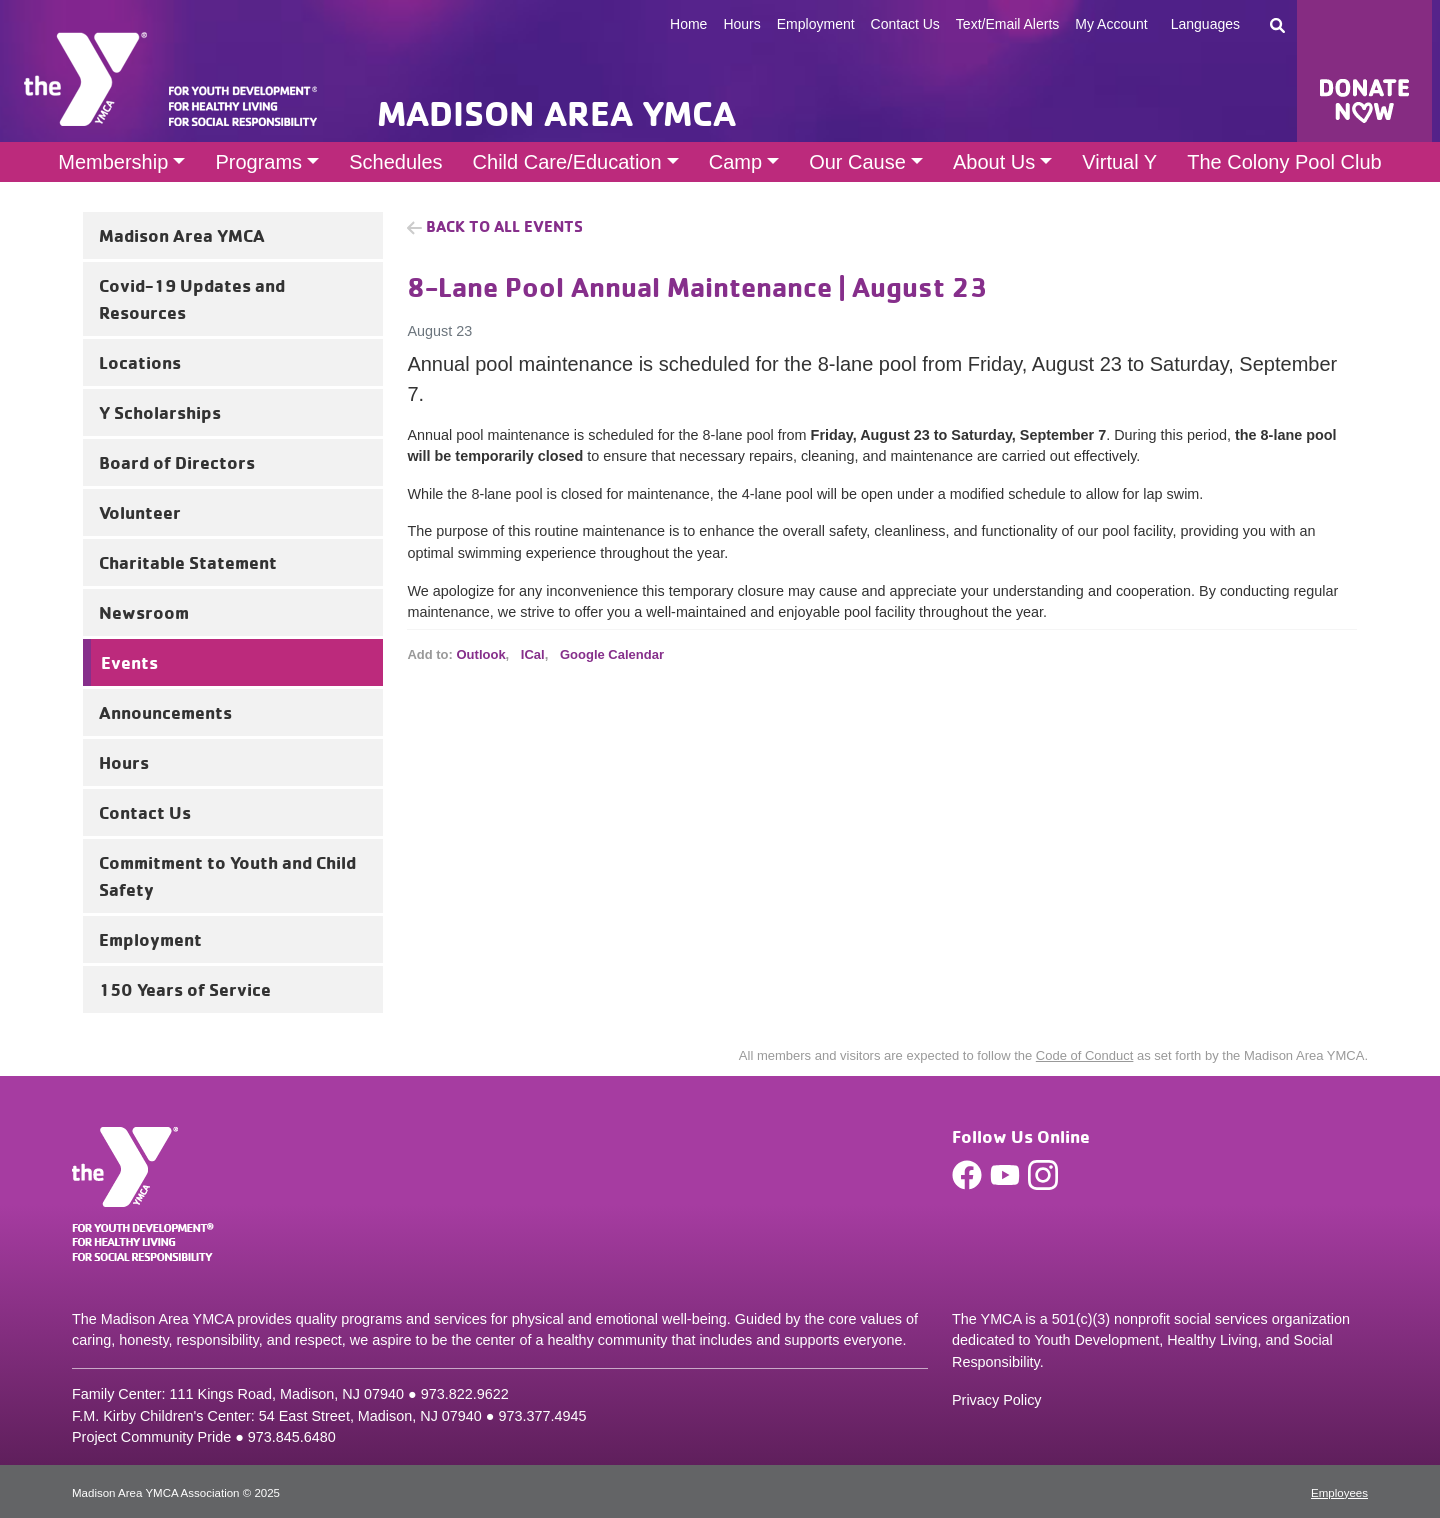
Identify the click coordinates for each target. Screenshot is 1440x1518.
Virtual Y (1119, 162)
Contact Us (905, 24)
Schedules (395, 162)
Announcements (165, 712)
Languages (1205, 24)
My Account (1111, 24)
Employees (1339, 1493)
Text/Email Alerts (1007, 24)
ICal (533, 654)
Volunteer (140, 512)
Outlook (481, 654)
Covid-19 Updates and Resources (192, 298)
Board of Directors (177, 462)
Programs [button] (258, 162)
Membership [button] (113, 162)
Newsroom (144, 612)
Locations (140, 362)
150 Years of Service (185, 989)
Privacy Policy (997, 1400)
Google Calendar (612, 654)
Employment (816, 24)
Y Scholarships (160, 412)
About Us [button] (994, 162)
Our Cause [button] (857, 162)
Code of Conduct (1085, 1055)
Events (129, 662)
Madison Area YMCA (182, 235)
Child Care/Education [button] (567, 162)
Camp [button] (735, 162)
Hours (741, 24)
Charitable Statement (188, 562)
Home (688, 24)
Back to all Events (504, 226)
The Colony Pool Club (1284, 162)
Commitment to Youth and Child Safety (227, 875)
